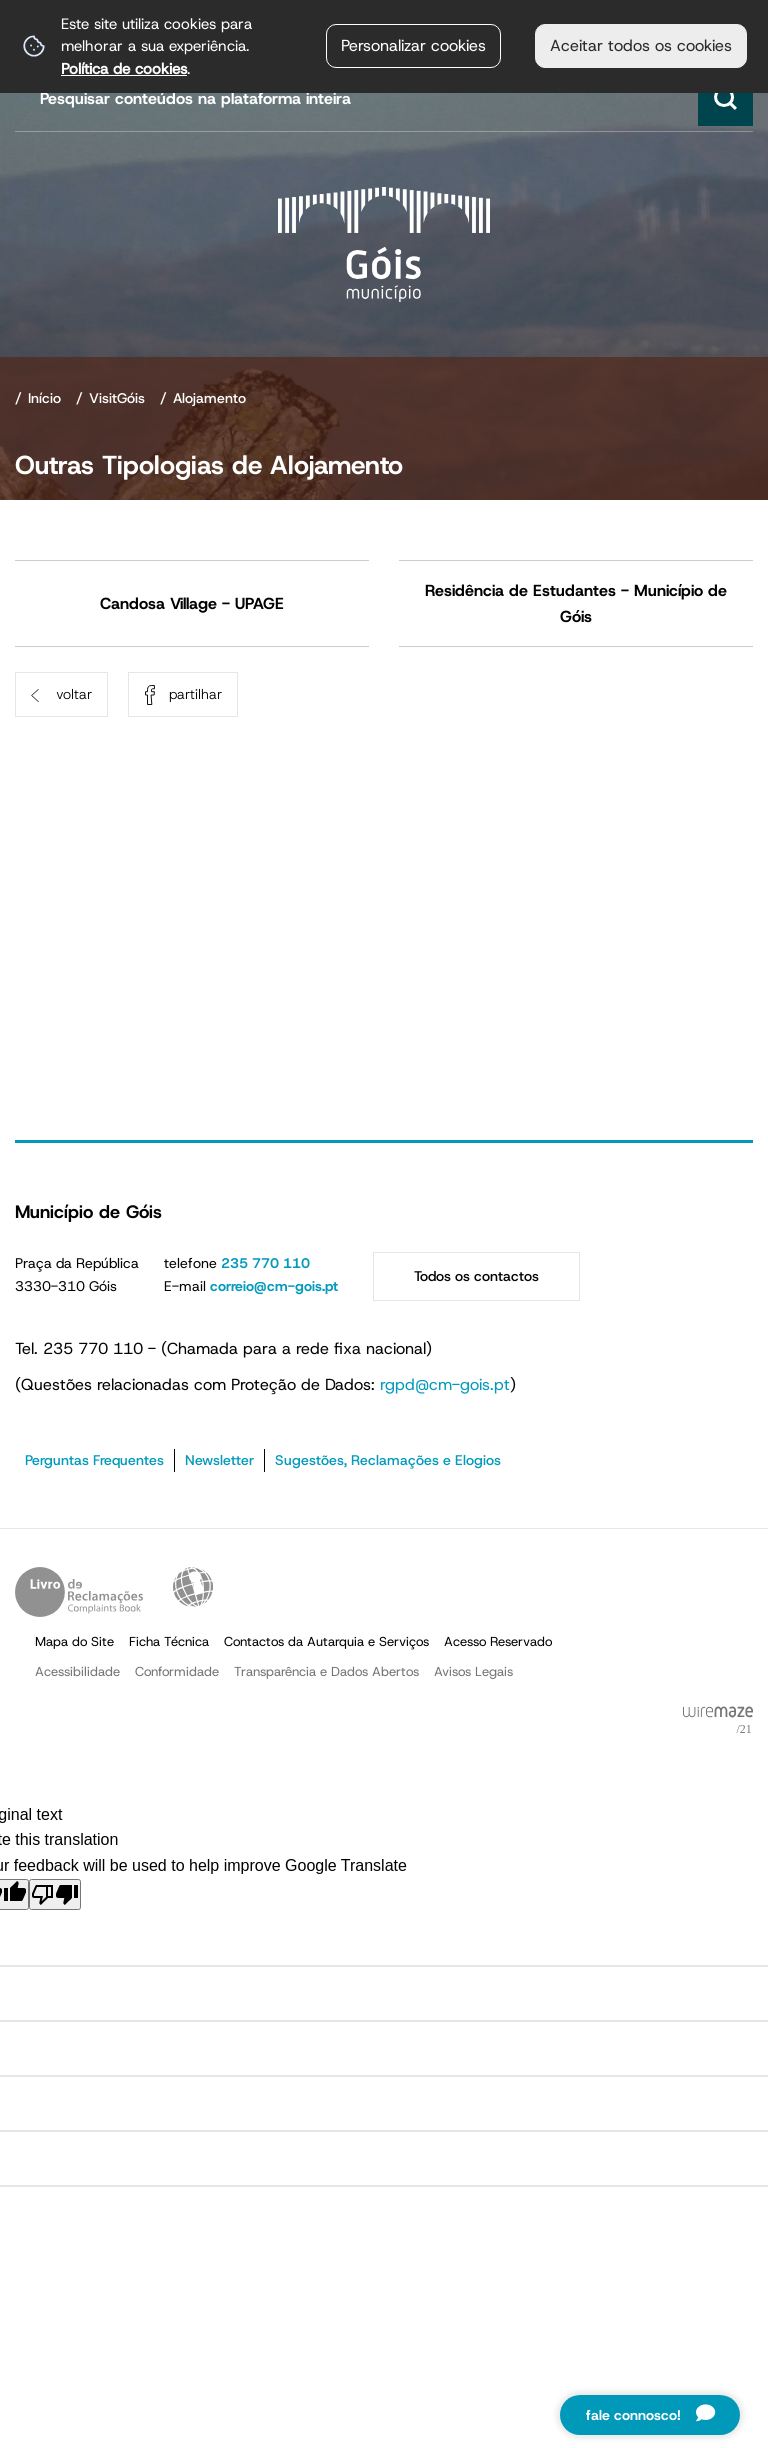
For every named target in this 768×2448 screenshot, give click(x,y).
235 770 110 (265, 1263)
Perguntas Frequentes (94, 1460)
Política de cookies (124, 68)
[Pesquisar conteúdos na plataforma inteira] (725, 98)
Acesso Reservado (498, 1641)
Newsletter (219, 1460)
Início (44, 398)
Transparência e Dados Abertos (326, 1671)
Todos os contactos (476, 1276)
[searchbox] (386, 98)
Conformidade (177, 1671)
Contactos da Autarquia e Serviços (326, 1641)
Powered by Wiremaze (718, 1721)
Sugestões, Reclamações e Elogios (388, 1460)
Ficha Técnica (169, 1641)
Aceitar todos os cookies (641, 45)
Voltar (74, 694)
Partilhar (195, 694)
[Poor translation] (55, 1894)
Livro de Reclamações (79, 1592)
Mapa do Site (74, 1641)
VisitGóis (117, 398)
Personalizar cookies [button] (413, 45)
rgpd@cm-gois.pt (445, 1384)
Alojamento (209, 398)
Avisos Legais (473, 1671)
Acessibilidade (193, 1587)
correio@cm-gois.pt (274, 1286)
